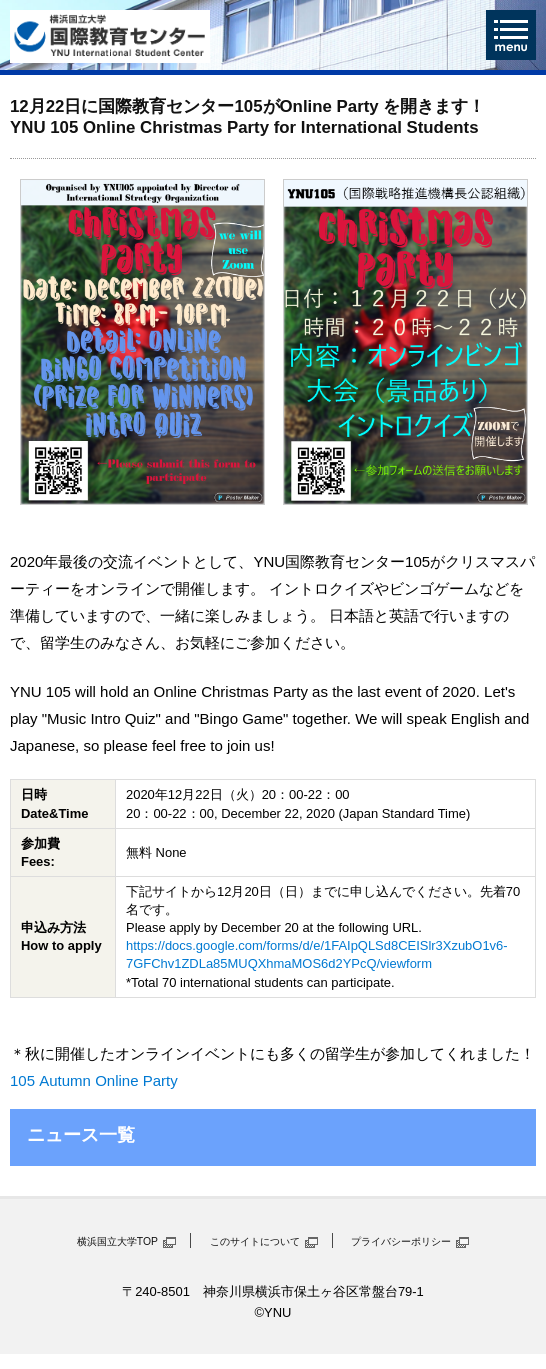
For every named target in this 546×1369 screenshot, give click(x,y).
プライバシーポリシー (401, 1241)
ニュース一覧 (81, 1135)
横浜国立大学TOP (117, 1241)
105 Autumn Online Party (94, 1080)
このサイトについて (255, 1241)
